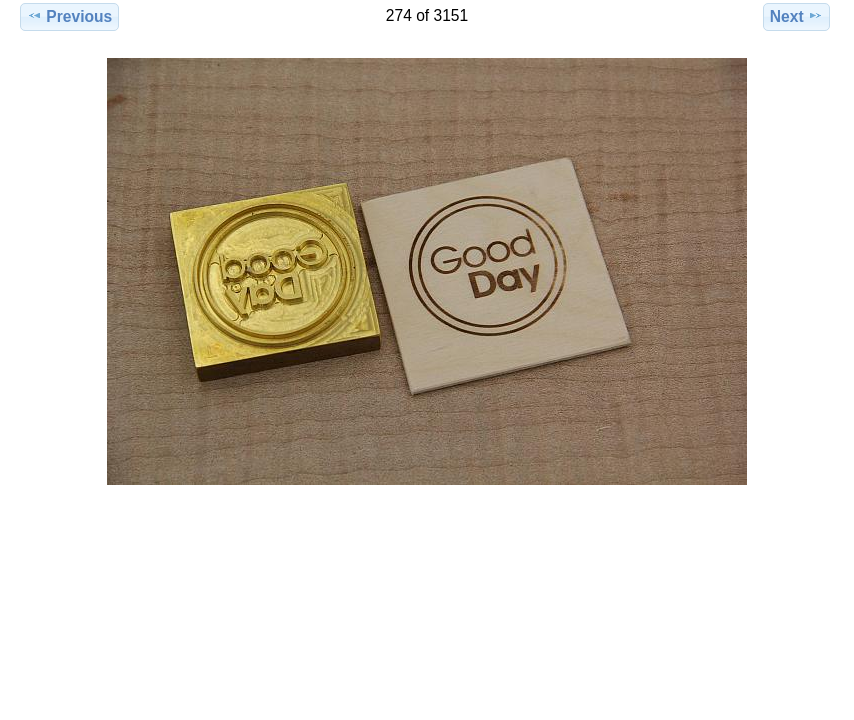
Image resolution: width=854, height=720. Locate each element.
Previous (69, 16)
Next (796, 16)
